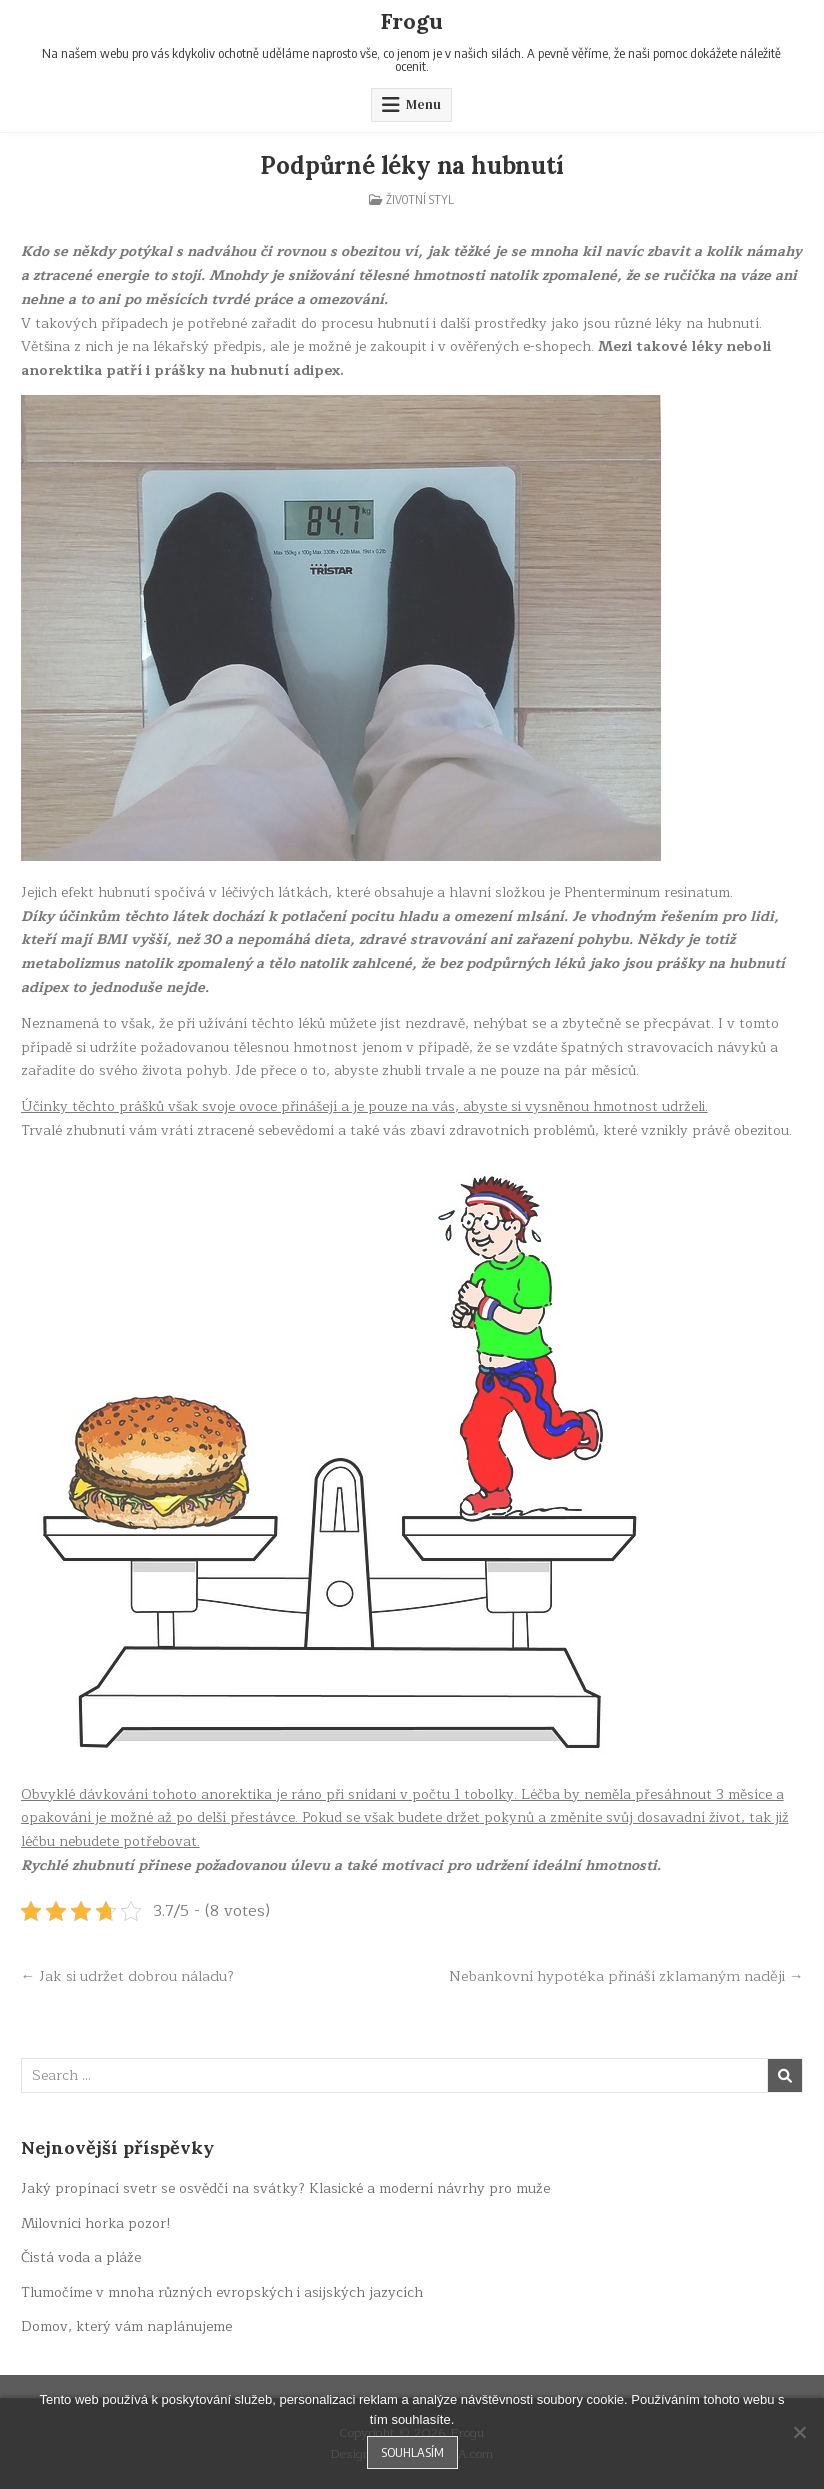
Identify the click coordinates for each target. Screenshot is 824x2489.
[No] (799, 2432)
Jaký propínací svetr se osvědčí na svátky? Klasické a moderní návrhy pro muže (285, 2188)
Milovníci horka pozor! (96, 2223)
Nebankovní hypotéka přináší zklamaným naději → (626, 1976)
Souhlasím (412, 2452)
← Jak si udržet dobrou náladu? (128, 1976)
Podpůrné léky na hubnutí (411, 165)
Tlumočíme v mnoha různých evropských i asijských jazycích (222, 2292)
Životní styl (420, 199)
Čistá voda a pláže (81, 2257)
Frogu (411, 21)
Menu (423, 104)
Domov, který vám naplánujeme (126, 2326)
